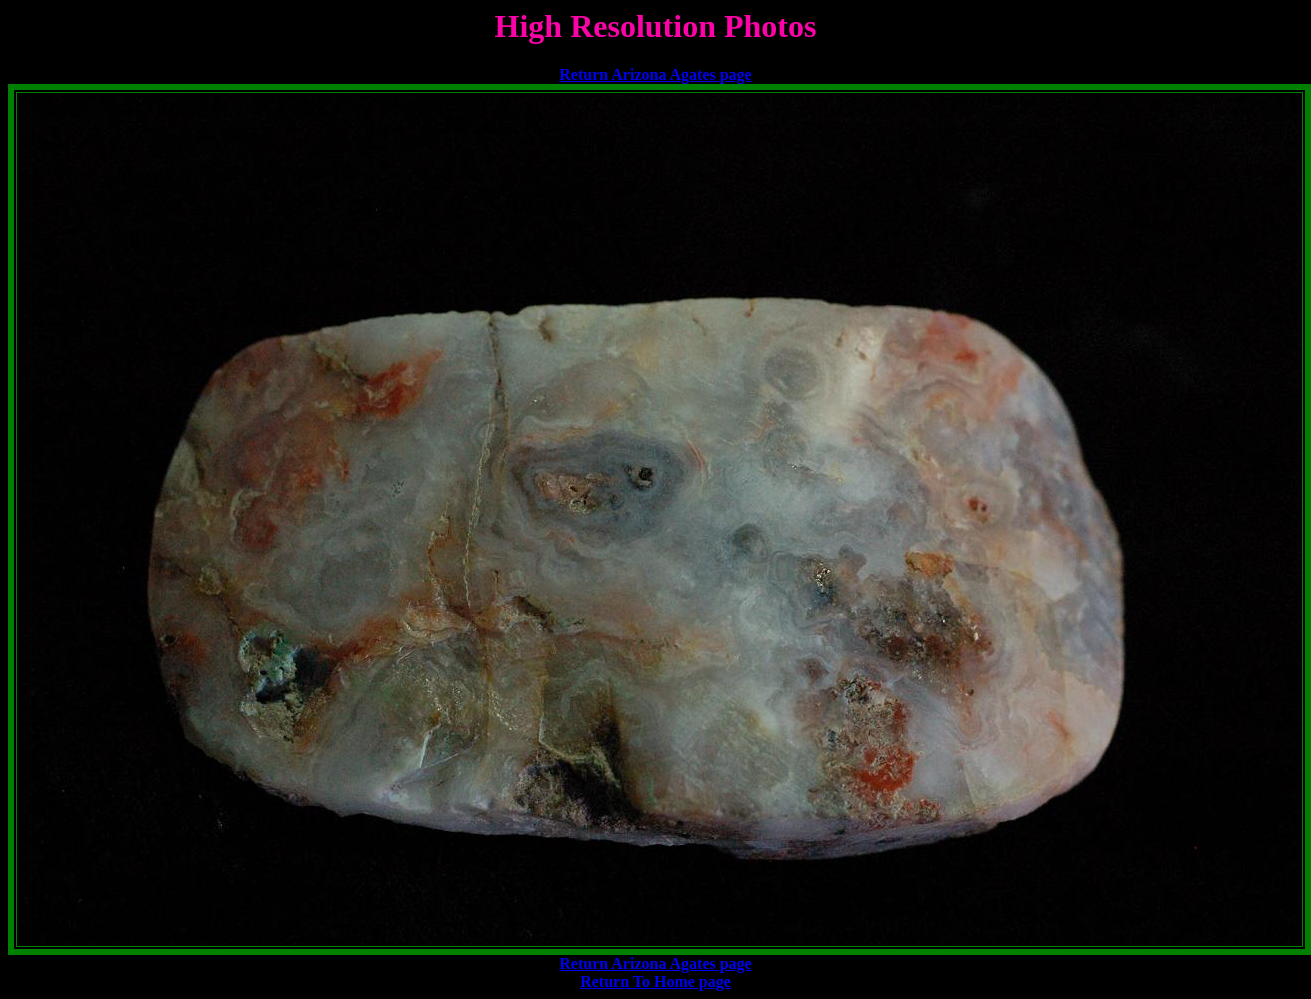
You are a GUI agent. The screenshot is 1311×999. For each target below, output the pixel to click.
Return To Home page (655, 981)
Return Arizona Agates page (655, 74)
